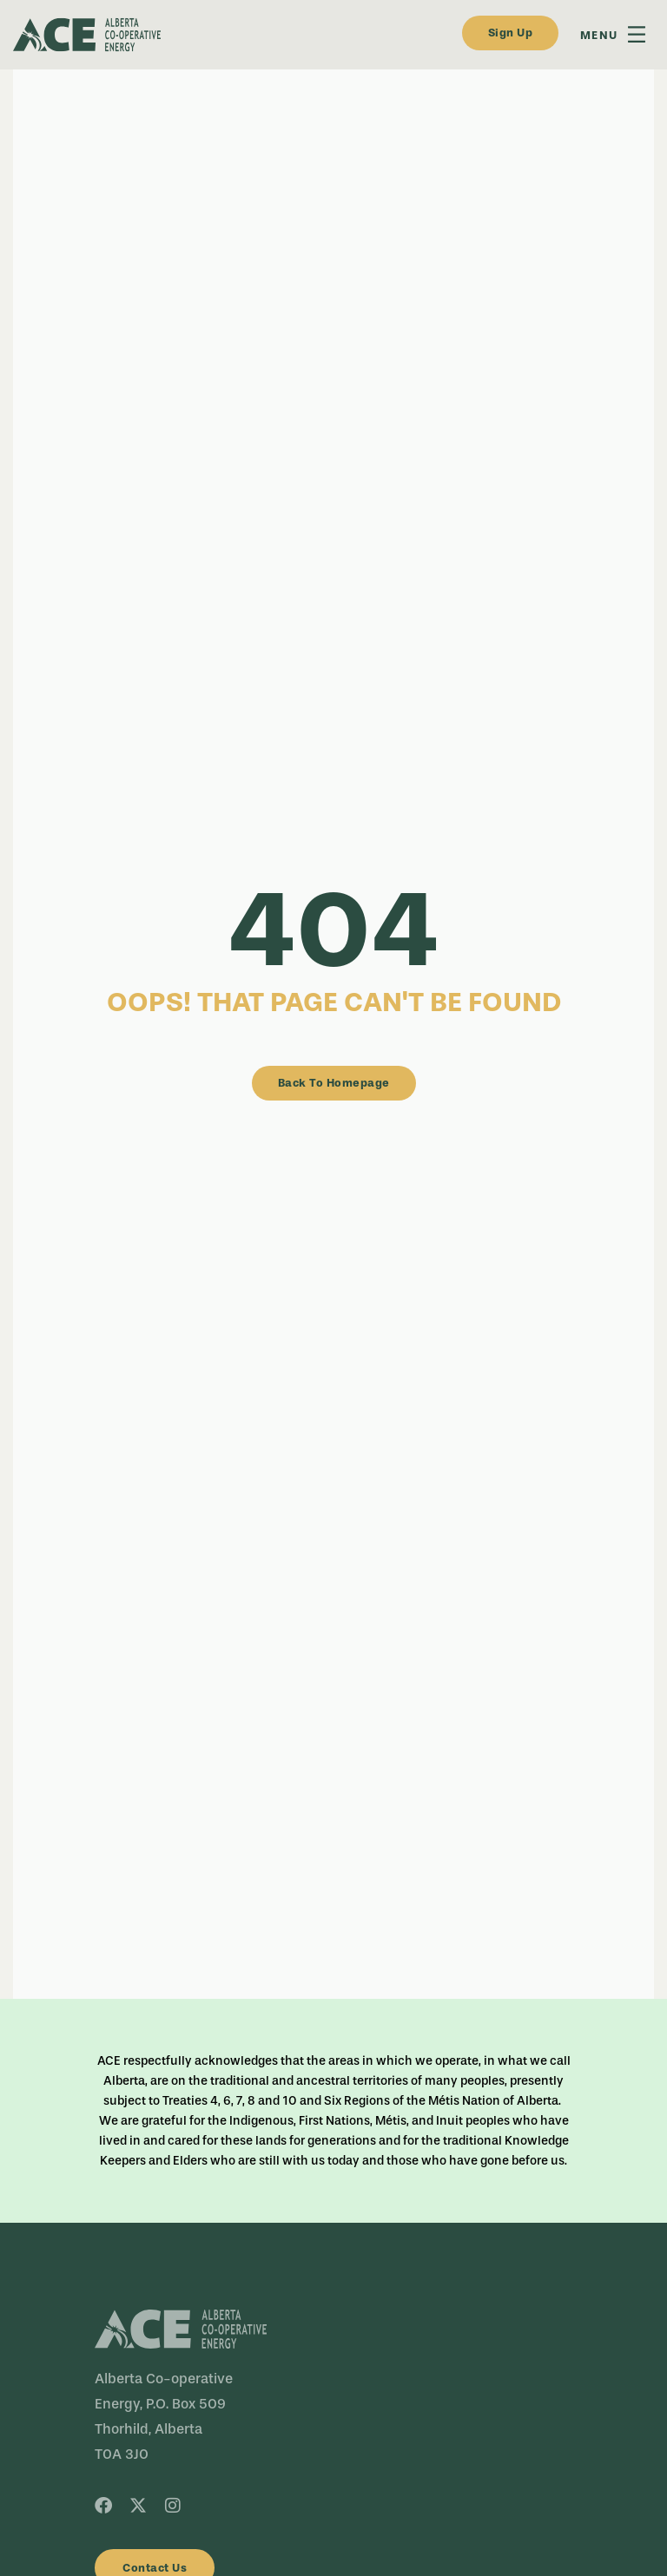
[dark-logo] (212, 34)
